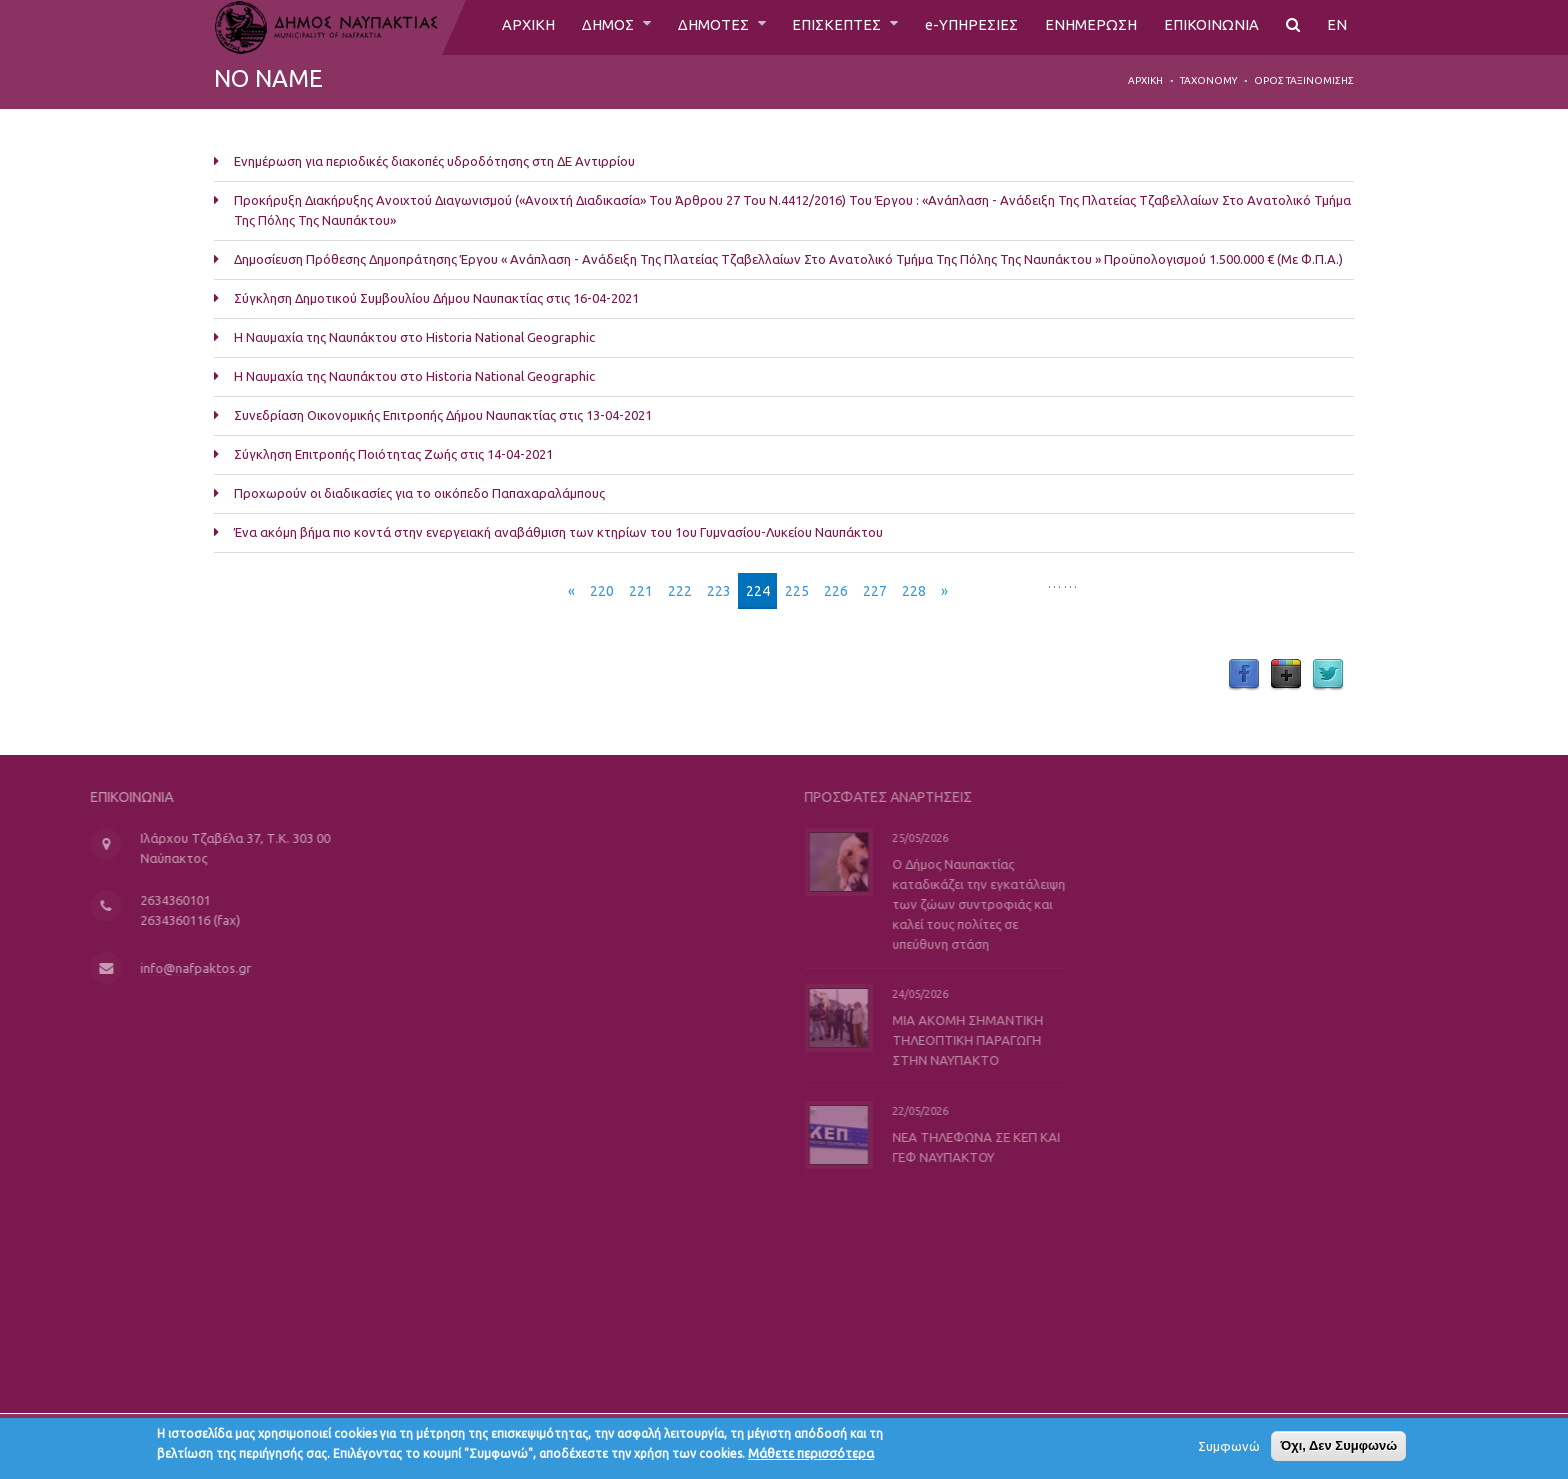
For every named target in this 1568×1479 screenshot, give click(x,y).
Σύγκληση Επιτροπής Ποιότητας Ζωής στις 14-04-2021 (393, 454)
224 (758, 591)
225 (797, 591)
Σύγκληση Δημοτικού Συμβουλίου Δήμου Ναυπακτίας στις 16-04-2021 (436, 298)
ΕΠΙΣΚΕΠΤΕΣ (826, 27)
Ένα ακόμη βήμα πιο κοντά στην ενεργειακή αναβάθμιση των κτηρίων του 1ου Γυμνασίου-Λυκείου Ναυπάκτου (558, 532)
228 (914, 591)
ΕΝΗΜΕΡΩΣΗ (1086, 27)
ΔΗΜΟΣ (585, 27)
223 (719, 591)
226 (836, 591)
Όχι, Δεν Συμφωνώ (1338, 1448)
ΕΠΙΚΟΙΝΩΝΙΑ (1210, 27)
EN (1337, 27)
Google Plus (1286, 675)
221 (641, 591)
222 (680, 591)
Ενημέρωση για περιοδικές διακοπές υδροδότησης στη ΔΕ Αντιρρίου (434, 161)
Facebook (1244, 675)
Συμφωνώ (1229, 1449)
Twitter (1328, 675)
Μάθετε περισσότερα (811, 1456)
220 (602, 591)
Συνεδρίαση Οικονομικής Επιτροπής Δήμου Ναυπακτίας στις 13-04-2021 (443, 415)
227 (875, 591)
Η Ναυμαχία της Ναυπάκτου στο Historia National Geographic (414, 337)
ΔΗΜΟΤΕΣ (696, 27)
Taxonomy (1208, 80)
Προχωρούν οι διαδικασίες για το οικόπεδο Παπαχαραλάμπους (419, 493)
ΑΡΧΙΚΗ (501, 27)
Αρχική (1145, 80)
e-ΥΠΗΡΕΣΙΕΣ (963, 27)
